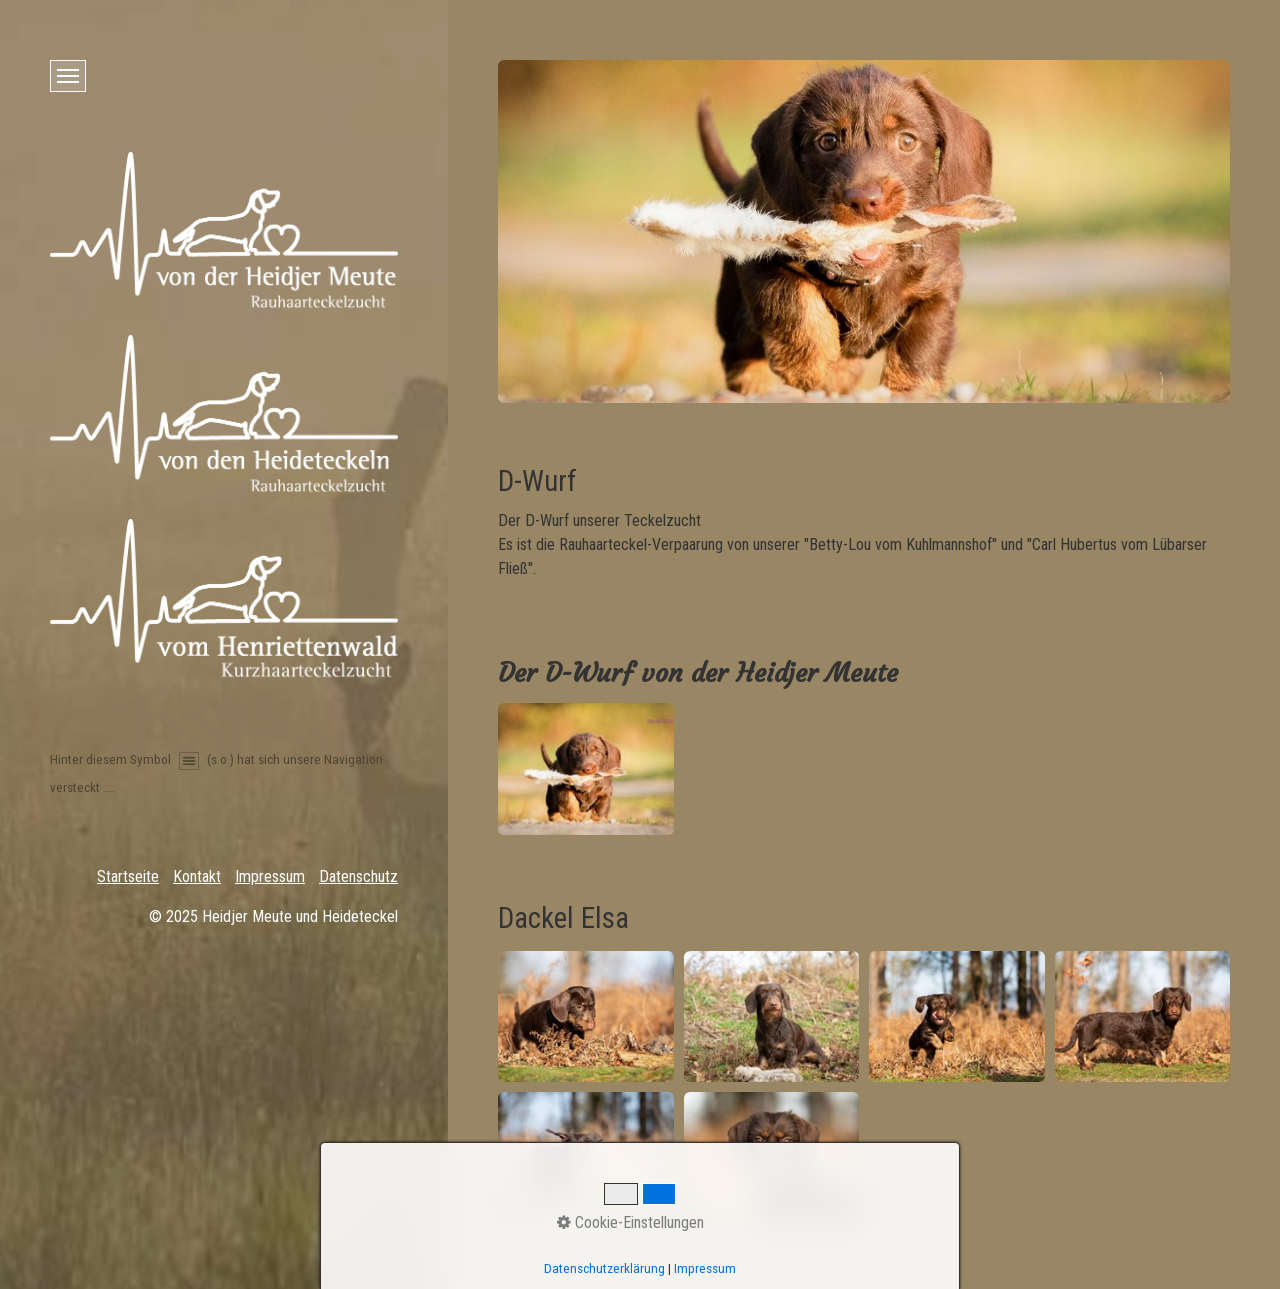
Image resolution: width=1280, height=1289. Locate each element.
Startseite (128, 876)
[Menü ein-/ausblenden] (68, 76)
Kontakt (197, 876)
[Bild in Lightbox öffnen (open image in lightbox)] (586, 769)
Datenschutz (358, 876)
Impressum (270, 876)
